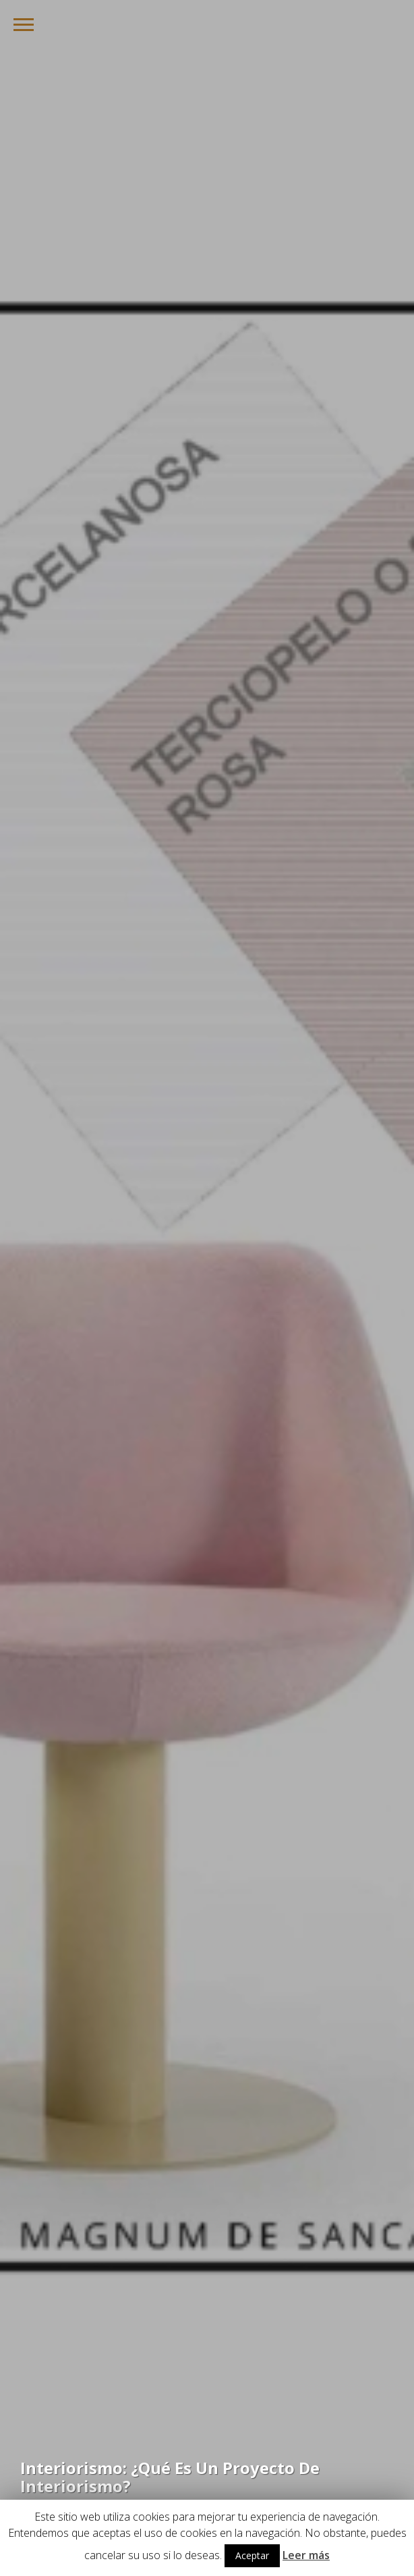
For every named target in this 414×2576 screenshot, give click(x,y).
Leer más (306, 2555)
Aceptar (252, 2555)
